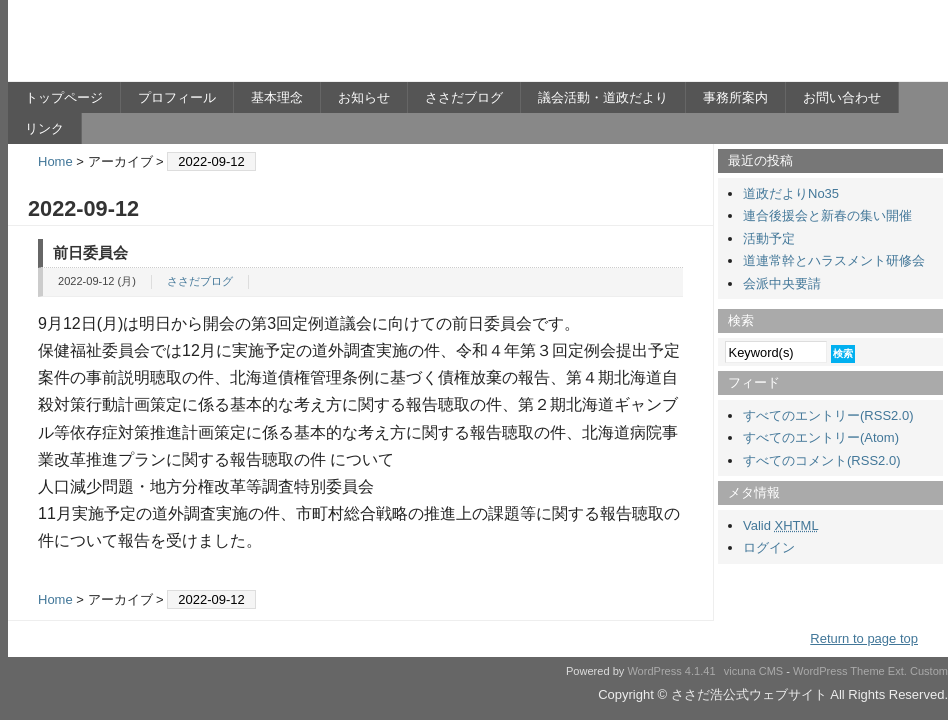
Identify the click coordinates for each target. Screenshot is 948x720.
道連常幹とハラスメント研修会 (834, 260)
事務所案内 (735, 97)
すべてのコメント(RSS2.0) (821, 460)
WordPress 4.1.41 (671, 671)
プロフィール (177, 97)
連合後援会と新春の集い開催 (827, 215)
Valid (781, 525)
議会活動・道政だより (603, 97)
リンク (44, 128)
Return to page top (864, 638)
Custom (929, 671)
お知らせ (364, 97)
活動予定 (769, 238)
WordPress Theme (839, 671)
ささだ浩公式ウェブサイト (203, 46)
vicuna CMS (754, 671)
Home (55, 161)
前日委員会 (90, 252)
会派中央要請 (782, 283)
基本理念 (277, 97)
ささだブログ (464, 97)
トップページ (64, 97)
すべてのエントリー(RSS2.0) (828, 415)
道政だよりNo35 (791, 193)
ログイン (769, 547)
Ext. (897, 671)
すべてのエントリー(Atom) (821, 437)
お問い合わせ (842, 97)
